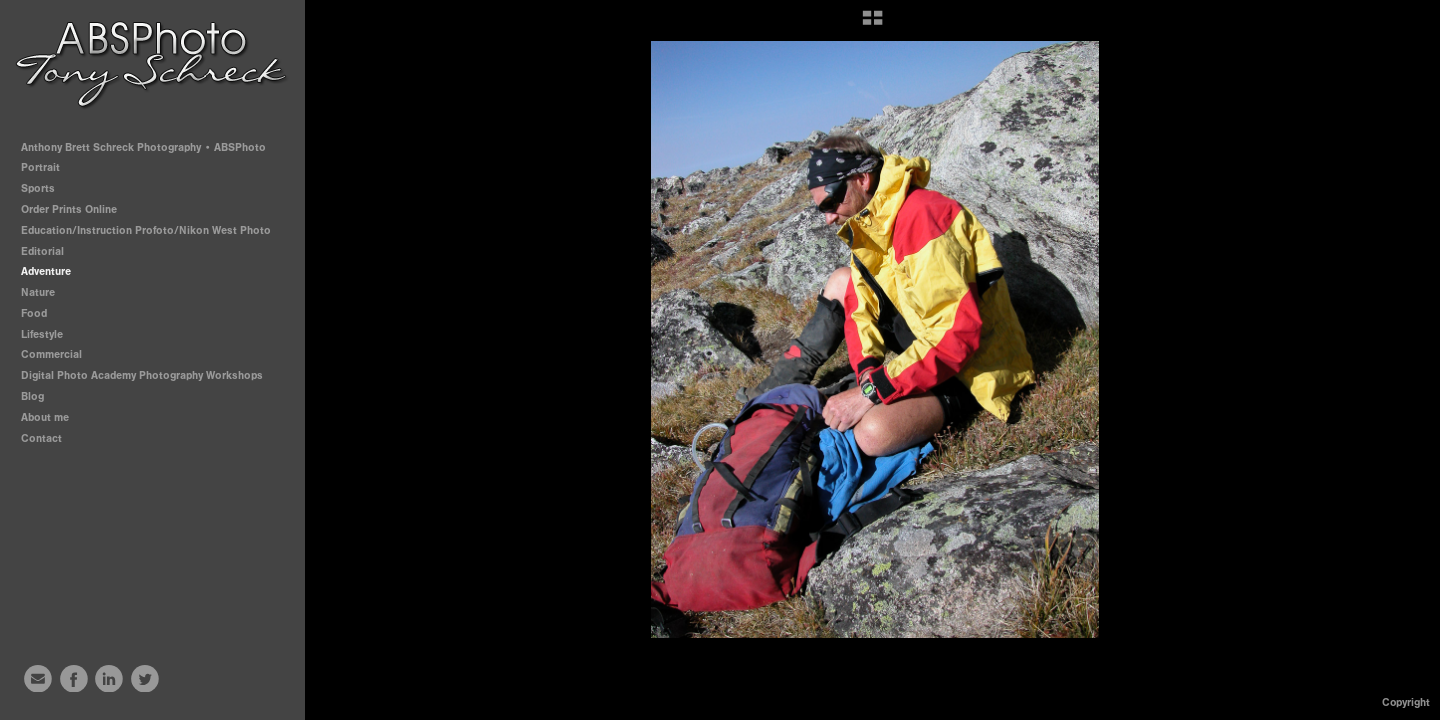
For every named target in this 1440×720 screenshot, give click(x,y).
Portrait (47, 167)
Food (34, 313)
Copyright (1406, 702)
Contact (41, 438)
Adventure (46, 271)
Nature (38, 292)
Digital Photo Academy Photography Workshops (149, 375)
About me (45, 417)
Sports (45, 188)
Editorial (42, 251)
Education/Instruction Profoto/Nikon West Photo (146, 230)
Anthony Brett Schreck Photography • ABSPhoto (143, 147)
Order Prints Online (69, 209)
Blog (32, 396)
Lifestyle (42, 334)
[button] (872, 25)
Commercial (51, 354)
